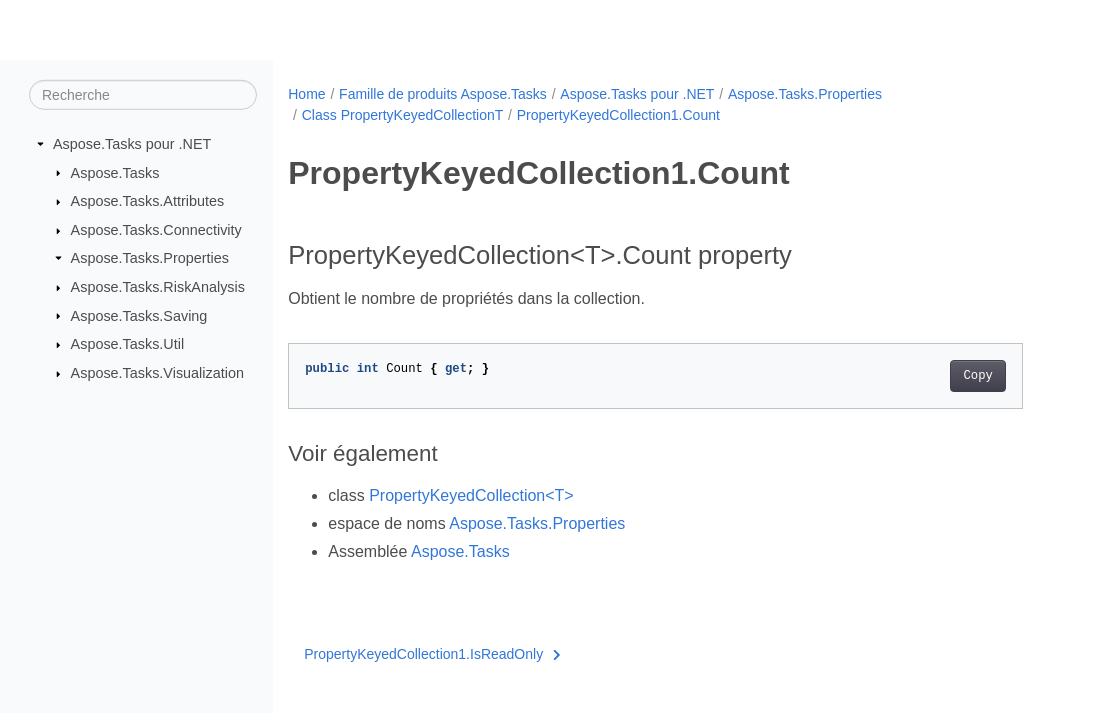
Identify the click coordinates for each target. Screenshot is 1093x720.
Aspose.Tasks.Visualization (157, 373)
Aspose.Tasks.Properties (150, 258)
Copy (977, 376)
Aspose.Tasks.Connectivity (156, 230)
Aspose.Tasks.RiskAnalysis (158, 287)
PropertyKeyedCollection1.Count (618, 115)
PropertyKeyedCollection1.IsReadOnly (432, 654)
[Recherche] (143, 95)
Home (306, 94)
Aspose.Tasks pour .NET (132, 144)
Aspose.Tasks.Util (128, 344)
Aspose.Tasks (115, 172)
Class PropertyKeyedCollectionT (403, 115)
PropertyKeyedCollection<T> (471, 495)
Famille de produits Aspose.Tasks (443, 94)
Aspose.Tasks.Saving (139, 315)
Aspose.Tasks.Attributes (148, 201)
